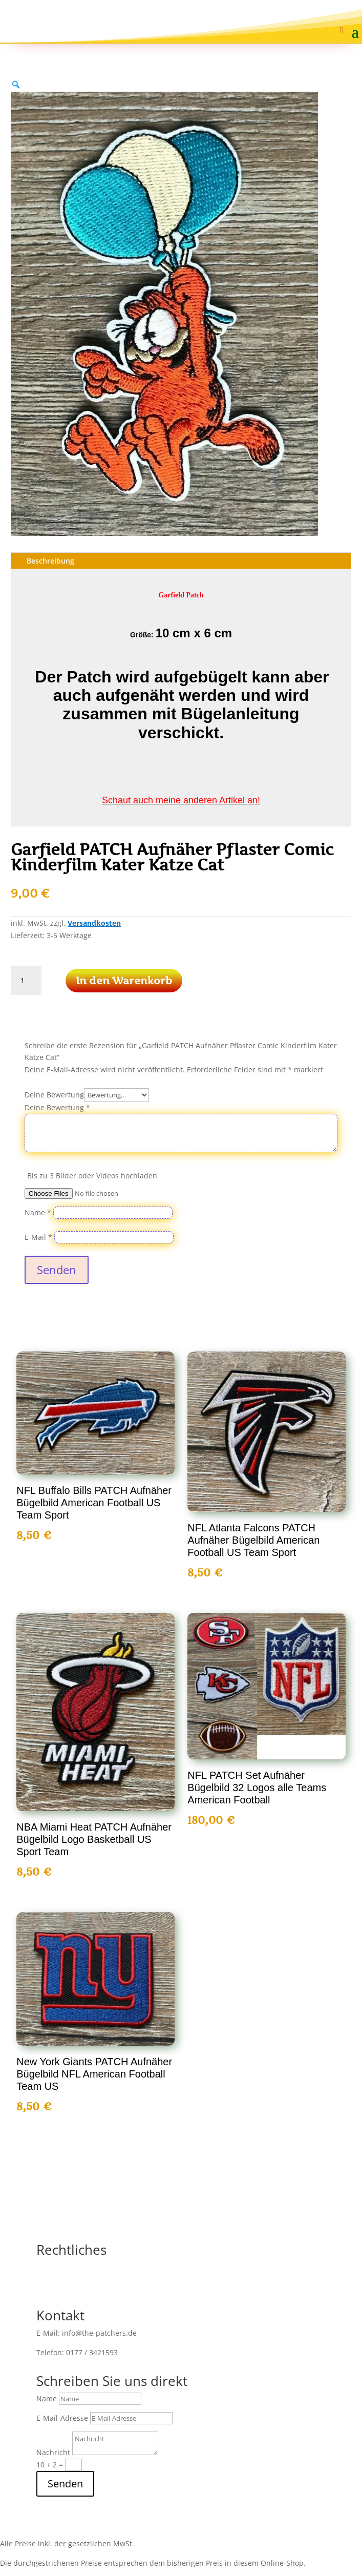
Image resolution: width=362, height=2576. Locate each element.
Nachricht (53, 2452)
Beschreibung (50, 561)
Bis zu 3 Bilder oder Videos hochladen (92, 1175)
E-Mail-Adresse (62, 2418)
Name (38, 1212)
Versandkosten (94, 923)
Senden (56, 1269)
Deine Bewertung (54, 1094)
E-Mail (38, 1237)
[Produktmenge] (26, 980)
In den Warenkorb (124, 980)
